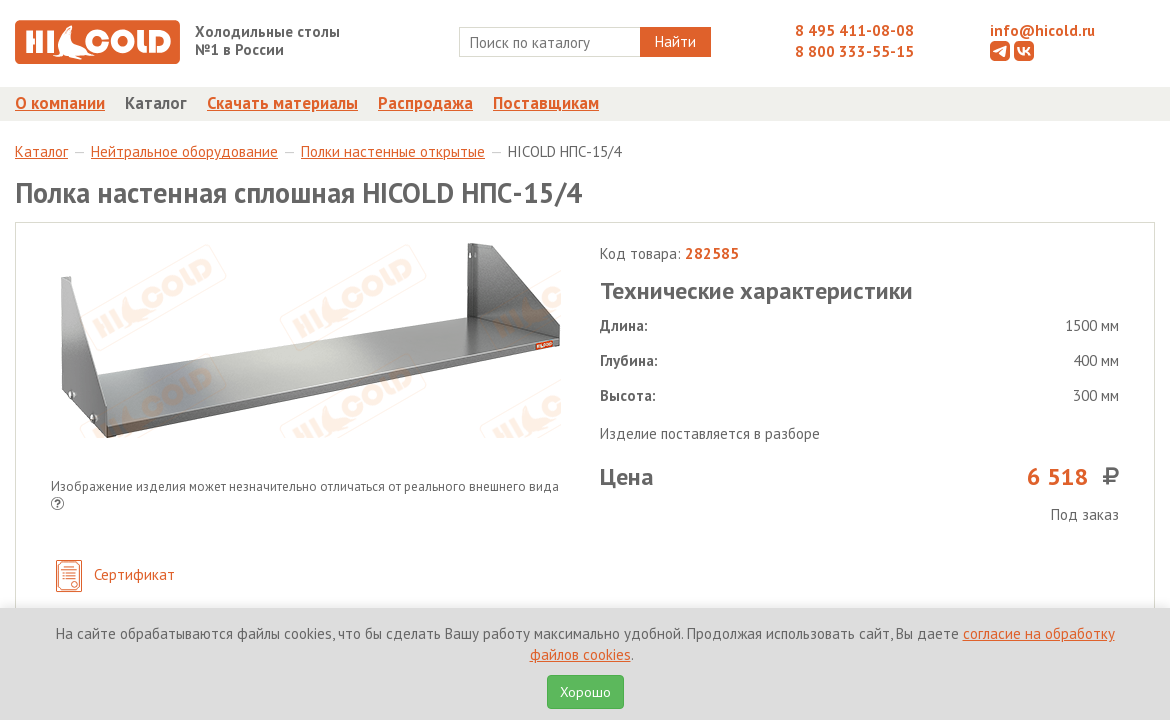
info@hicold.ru (1042, 30)
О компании (60, 103)
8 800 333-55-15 (854, 51)
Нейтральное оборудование (184, 151)
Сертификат (115, 576)
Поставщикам (546, 103)
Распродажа (425, 103)
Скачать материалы (282, 103)
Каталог (156, 103)
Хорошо (585, 692)
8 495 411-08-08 (854, 30)
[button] (57, 505)
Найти (675, 41)
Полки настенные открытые (393, 151)
